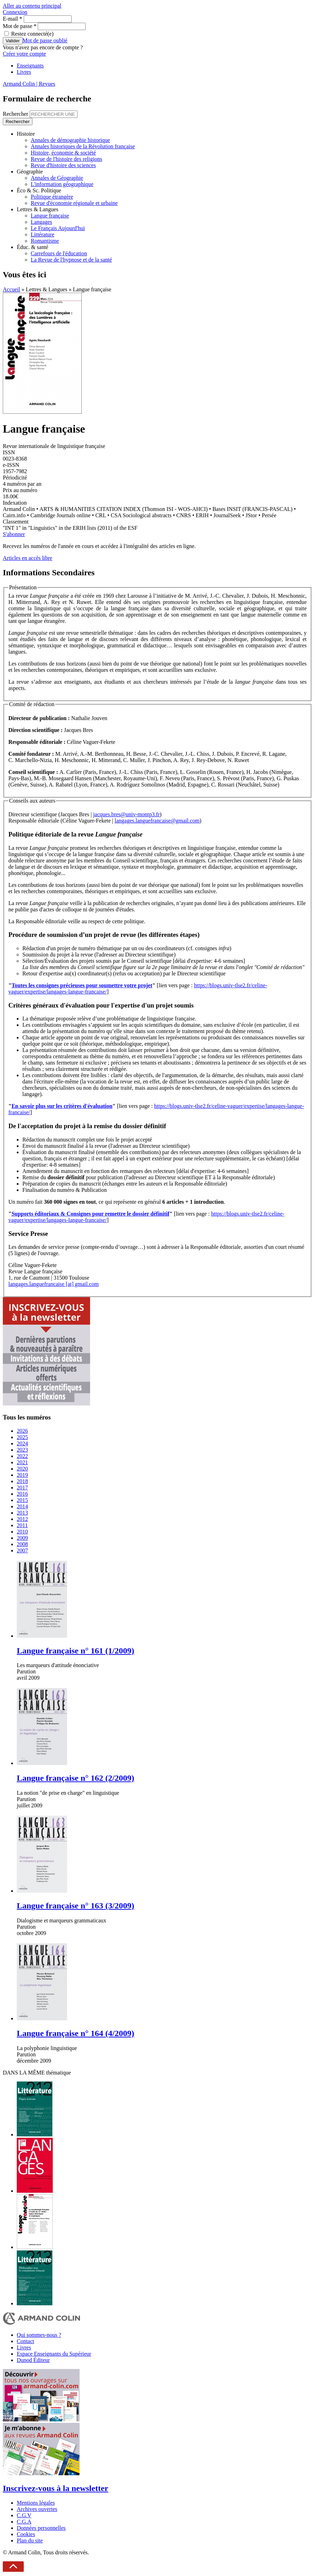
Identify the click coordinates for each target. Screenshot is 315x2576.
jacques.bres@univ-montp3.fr (126, 814)
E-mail (12, 19)
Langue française (50, 216)
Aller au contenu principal (32, 6)
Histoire (26, 134)
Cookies (26, 2534)
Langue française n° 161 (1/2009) (75, 1650)
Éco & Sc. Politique (39, 190)
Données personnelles (41, 2528)
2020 (22, 1469)
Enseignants (30, 66)
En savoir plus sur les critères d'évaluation (62, 1106)
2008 (22, 1544)
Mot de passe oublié (45, 40)
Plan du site (30, 2540)
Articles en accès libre (27, 558)
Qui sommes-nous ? (39, 2335)
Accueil (11, 289)
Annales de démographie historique (70, 140)
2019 (22, 1475)
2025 (22, 1437)
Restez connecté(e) (32, 34)
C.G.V (24, 2515)
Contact (25, 2341)
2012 (22, 1519)
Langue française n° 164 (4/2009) (75, 2033)
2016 (22, 1494)
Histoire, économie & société (63, 153)
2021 (22, 1462)
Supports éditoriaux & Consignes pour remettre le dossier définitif (90, 1214)
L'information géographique (62, 184)
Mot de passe (19, 26)
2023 (22, 1450)
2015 (22, 1500)
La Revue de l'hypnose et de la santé (71, 260)
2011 (22, 1525)
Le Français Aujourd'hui (58, 228)
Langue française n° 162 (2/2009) (75, 1777)
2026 (22, 1431)
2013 (22, 1513)
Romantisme (45, 241)
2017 (22, 1487)
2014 (22, 1506)
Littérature (42, 234)
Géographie (30, 172)
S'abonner (14, 534)
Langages (41, 222)
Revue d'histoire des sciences (63, 165)
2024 (22, 1443)
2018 (22, 1481)
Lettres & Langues (37, 209)
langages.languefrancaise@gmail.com (157, 821)
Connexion (15, 12)
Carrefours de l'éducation (59, 253)
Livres (24, 72)
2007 (22, 1550)
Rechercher (16, 114)
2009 (22, 1538)
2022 (22, 1456)
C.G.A (24, 2522)
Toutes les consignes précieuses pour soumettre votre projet (82, 985)
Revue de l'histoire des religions (66, 159)
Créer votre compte (24, 54)
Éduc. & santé (32, 247)
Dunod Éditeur (33, 2360)
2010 (22, 1532)
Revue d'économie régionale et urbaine (74, 203)
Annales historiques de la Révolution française (83, 146)
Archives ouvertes (37, 2509)
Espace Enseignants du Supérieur (54, 2354)
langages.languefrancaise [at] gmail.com (53, 1284)
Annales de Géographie (57, 178)
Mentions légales (36, 2503)
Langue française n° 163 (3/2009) (75, 1905)
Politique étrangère (52, 197)
